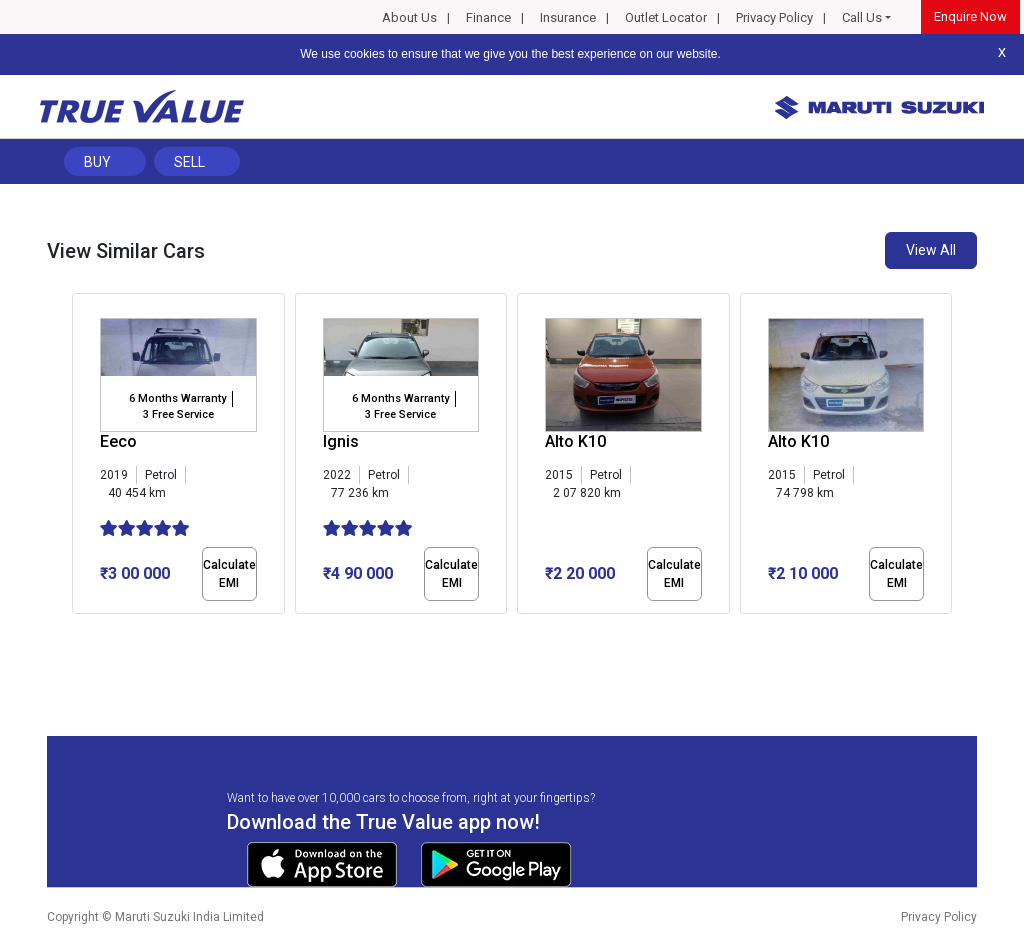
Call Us (862, 17)
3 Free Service (178, 414)
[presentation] (82, 458)
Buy (97, 162)
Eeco (118, 441)
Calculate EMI (229, 574)
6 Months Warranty (177, 398)
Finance (488, 17)
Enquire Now (970, 16)
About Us (409, 17)
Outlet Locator (666, 17)
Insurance (568, 17)
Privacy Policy (774, 17)
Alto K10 (575, 441)
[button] (78, 631)
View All (931, 250)
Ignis (341, 441)
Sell (189, 162)
